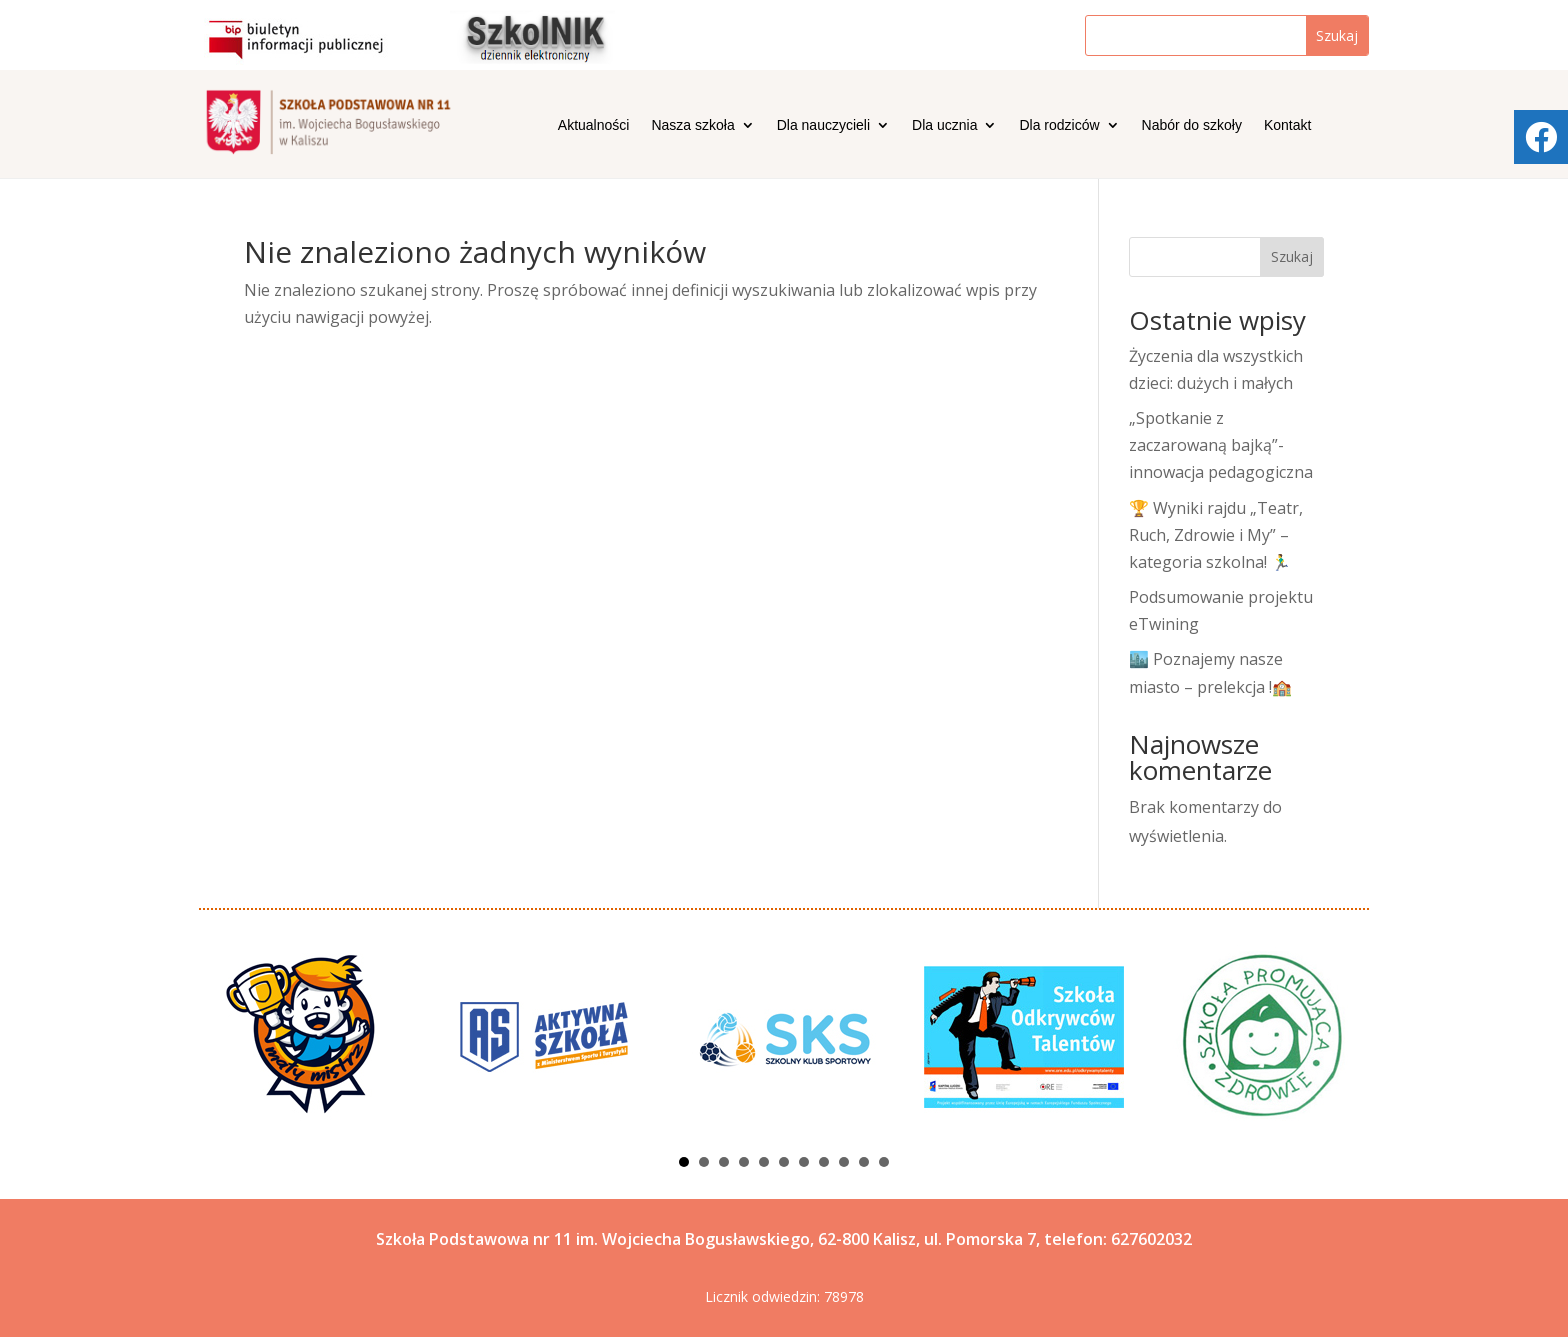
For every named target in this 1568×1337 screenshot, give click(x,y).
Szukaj (1292, 256)
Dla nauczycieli (823, 125)
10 (864, 1162)
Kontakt (1287, 125)
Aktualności (594, 125)
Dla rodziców (1059, 125)
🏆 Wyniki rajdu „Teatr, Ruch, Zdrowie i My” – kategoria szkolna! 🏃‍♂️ (1216, 535)
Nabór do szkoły (1192, 125)
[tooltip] (1541, 137)
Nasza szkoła (692, 125)
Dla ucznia (944, 125)
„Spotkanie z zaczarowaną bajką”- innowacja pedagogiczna (1221, 445)
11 (884, 1162)
